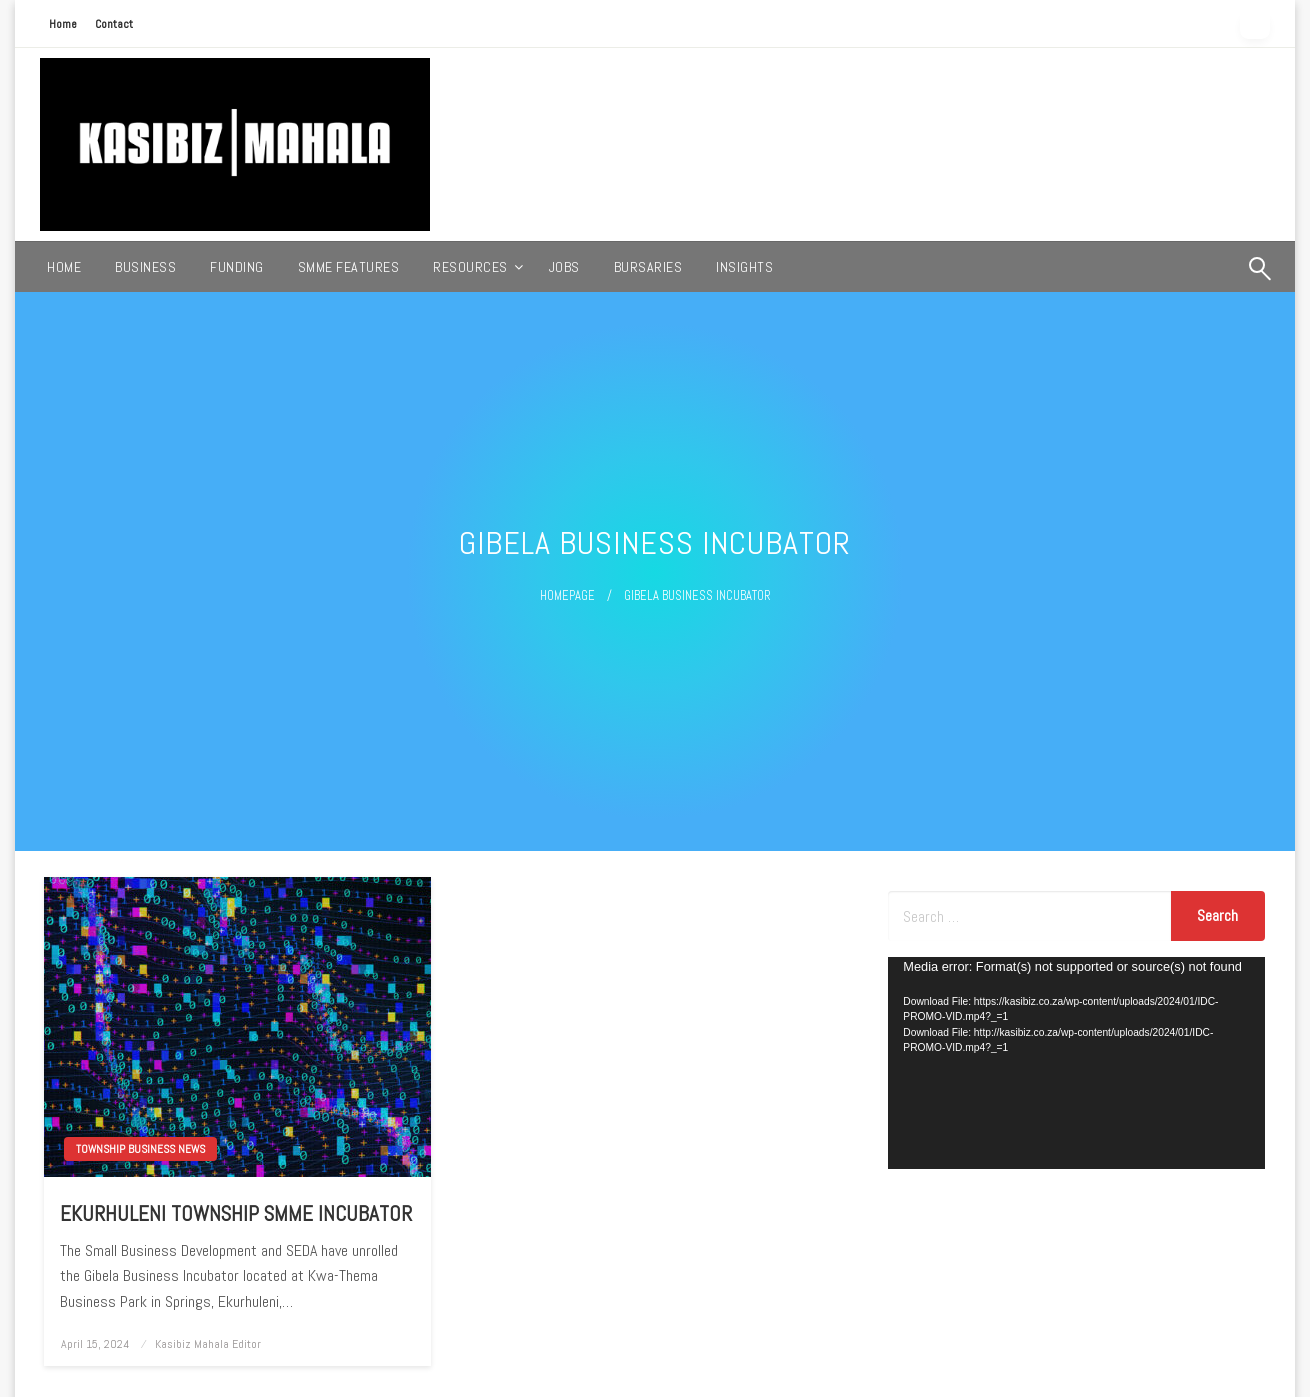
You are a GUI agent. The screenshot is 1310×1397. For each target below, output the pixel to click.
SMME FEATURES (349, 267)
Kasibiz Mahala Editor (208, 1344)
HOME (64, 267)
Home (63, 24)
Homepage (567, 596)
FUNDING (237, 267)
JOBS (564, 267)
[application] (1076, 1063)
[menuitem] (64, 267)
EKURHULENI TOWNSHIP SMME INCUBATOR (236, 1213)
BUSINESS (145, 267)
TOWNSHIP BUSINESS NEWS (140, 1149)
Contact (114, 24)
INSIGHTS (744, 267)
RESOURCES (470, 267)
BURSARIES (648, 267)
